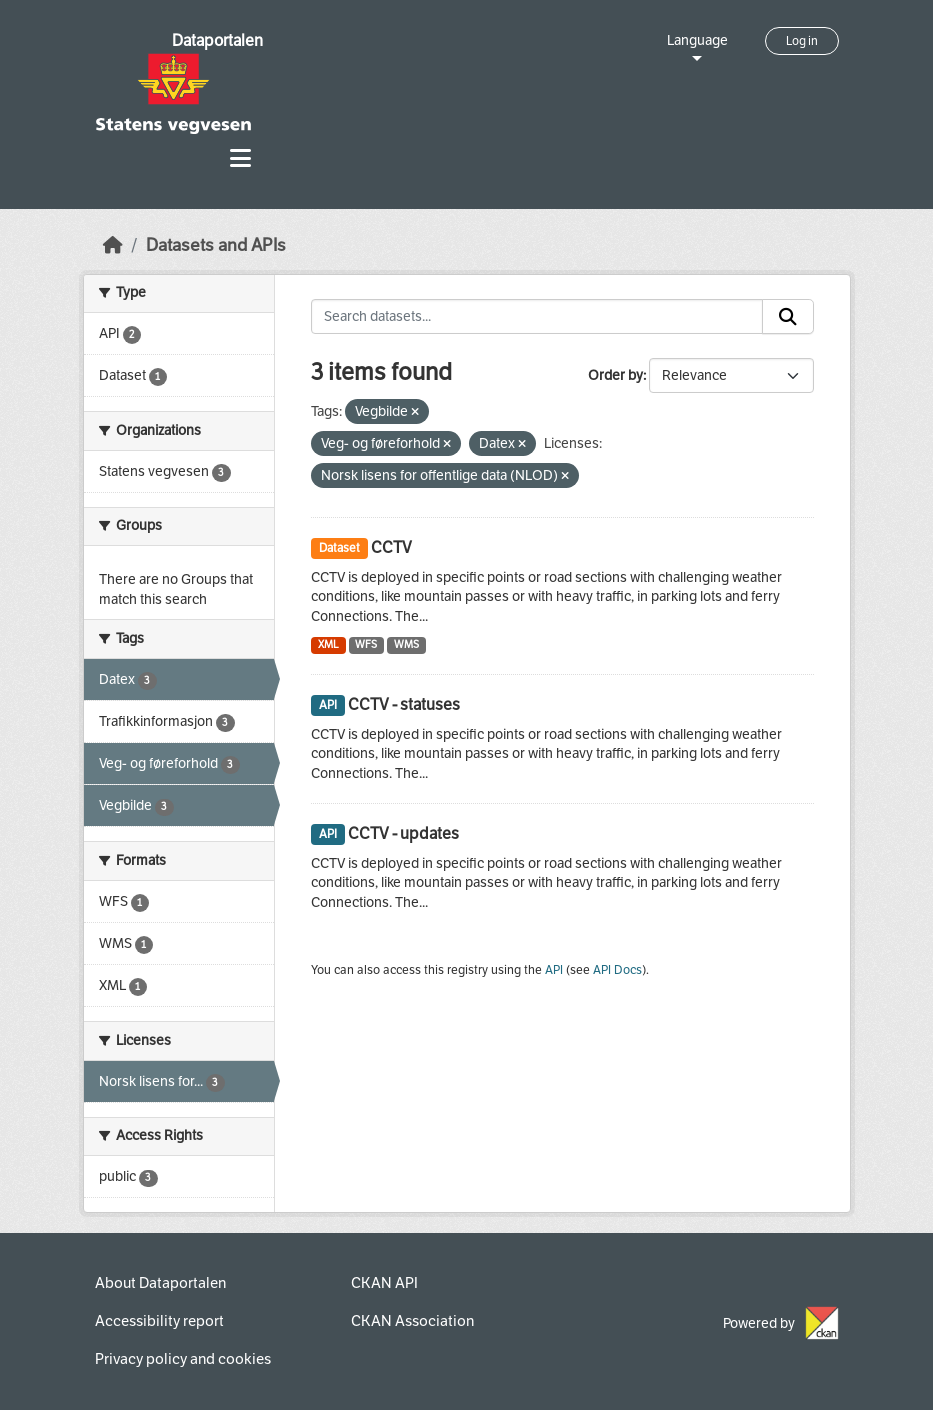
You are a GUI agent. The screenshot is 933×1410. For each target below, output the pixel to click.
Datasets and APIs (216, 245)
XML (328, 644)
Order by (615, 375)
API (554, 970)
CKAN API (384, 1283)
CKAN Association (412, 1321)
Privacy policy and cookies (183, 1359)
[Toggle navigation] (240, 158)
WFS (366, 644)
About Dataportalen (160, 1283)
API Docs (617, 970)
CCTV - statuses (404, 704)
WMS (406, 644)
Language (697, 40)
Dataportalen (217, 40)
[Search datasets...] (537, 317)
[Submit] (788, 317)
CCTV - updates (403, 833)
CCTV (391, 547)
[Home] (113, 245)
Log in (802, 41)
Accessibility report (159, 1321)
